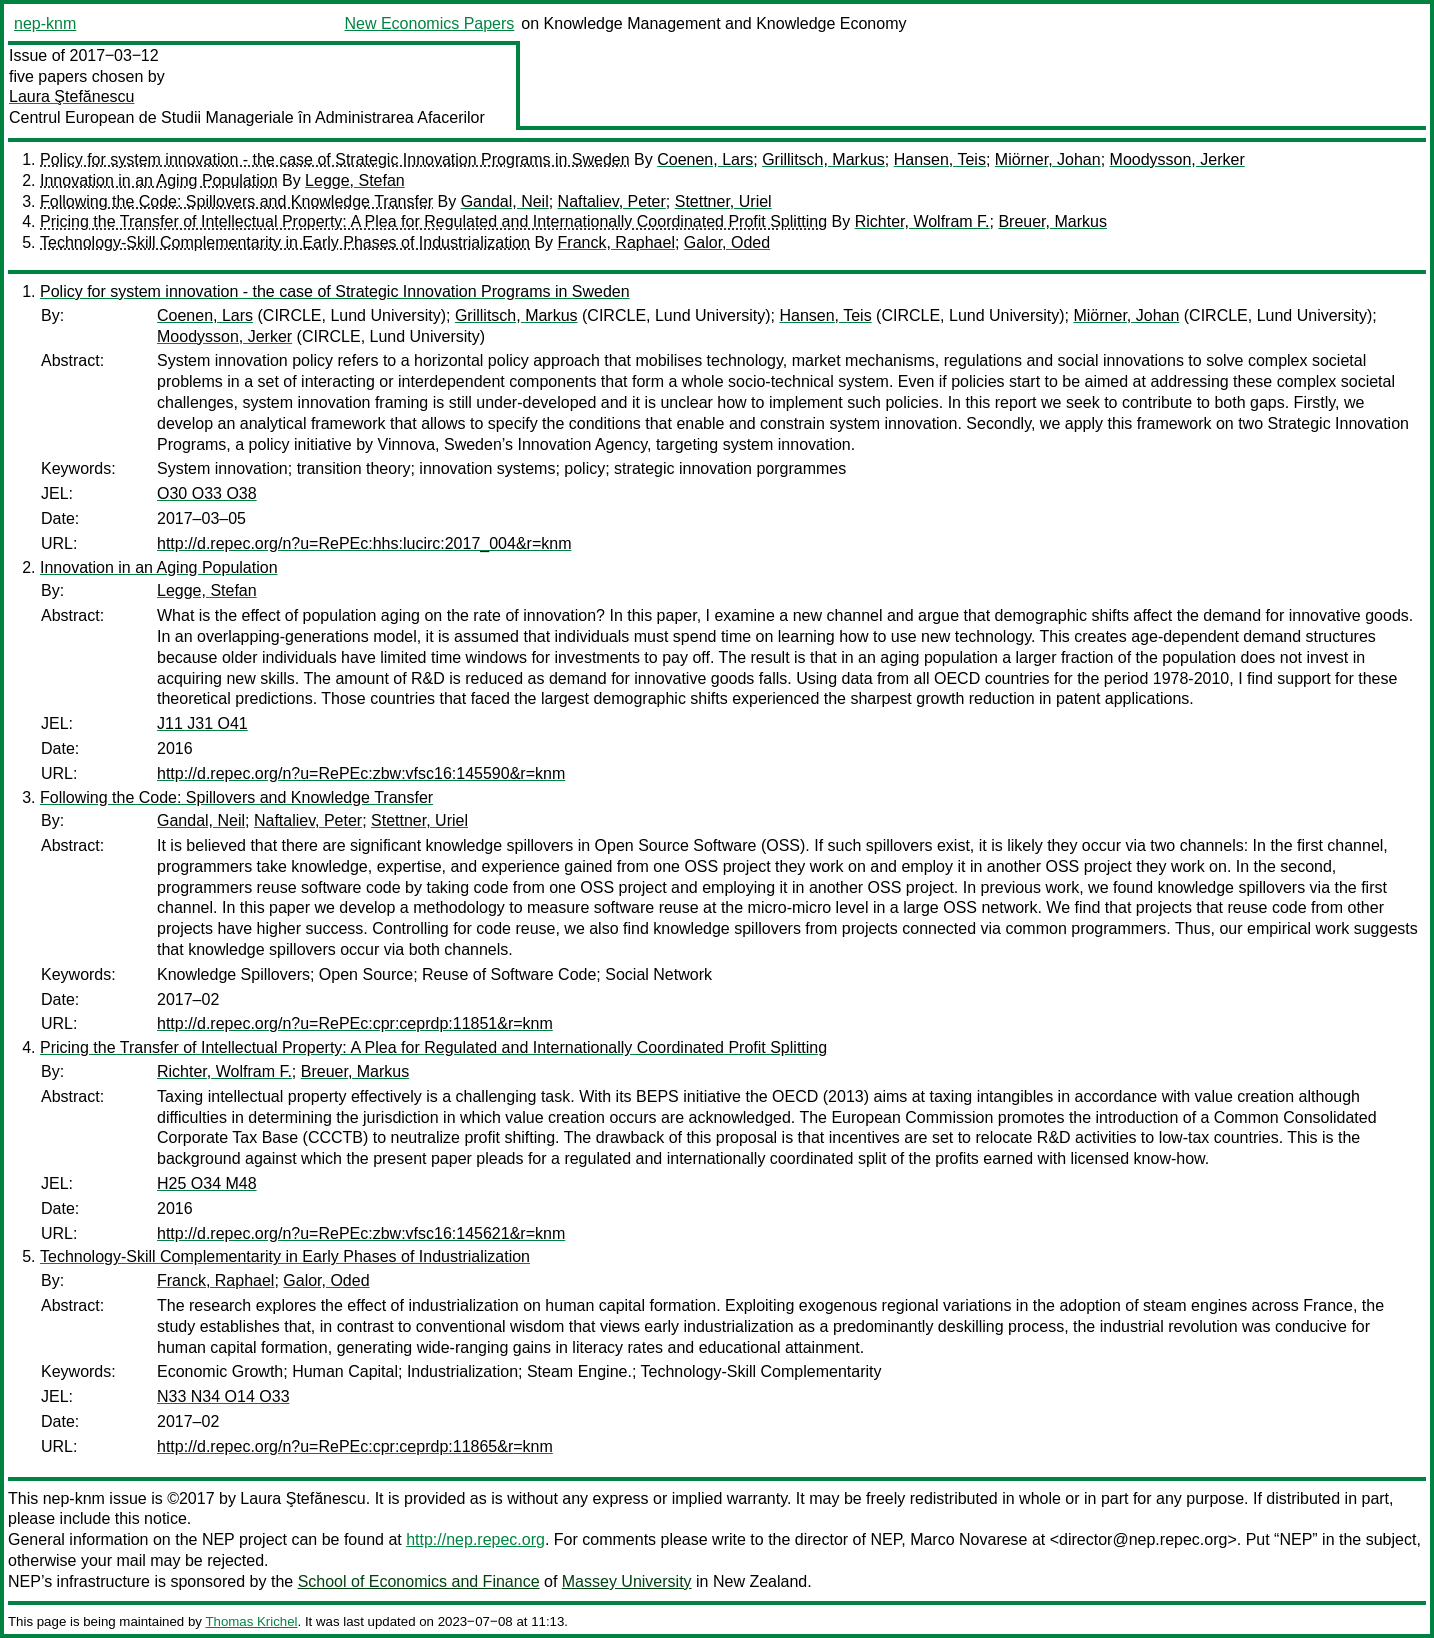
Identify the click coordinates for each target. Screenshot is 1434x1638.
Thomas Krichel (251, 1621)
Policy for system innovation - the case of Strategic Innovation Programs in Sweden (335, 159)
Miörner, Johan (1048, 159)
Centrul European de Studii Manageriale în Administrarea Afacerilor (247, 117)
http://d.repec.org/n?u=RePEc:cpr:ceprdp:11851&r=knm (355, 1023)
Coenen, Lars (705, 159)
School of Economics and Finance (419, 1581)
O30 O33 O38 (207, 493)
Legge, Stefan (355, 180)
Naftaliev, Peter (612, 201)
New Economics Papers (429, 23)
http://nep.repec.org (475, 1539)
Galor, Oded (727, 242)
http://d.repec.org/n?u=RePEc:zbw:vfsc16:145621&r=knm (361, 1233)
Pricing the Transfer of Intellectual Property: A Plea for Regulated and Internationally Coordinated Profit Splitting (433, 221)
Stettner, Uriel (723, 201)
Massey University (627, 1581)
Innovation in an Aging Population (159, 180)
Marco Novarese (968, 1539)
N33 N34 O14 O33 (223, 1396)
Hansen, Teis (940, 159)
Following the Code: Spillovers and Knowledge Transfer (236, 201)
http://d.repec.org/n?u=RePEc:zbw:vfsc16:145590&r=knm (361, 773)
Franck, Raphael (616, 242)
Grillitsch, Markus (823, 159)
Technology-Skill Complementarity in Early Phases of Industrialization (285, 242)
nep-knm (45, 23)
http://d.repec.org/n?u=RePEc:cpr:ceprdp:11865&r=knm (355, 1446)
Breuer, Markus (1052, 221)
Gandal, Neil (505, 201)
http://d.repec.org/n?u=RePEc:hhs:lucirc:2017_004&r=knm (364, 543)
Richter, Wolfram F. (922, 221)
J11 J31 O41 (202, 723)
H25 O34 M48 (207, 1183)
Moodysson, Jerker (1177, 159)
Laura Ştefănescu (71, 96)
